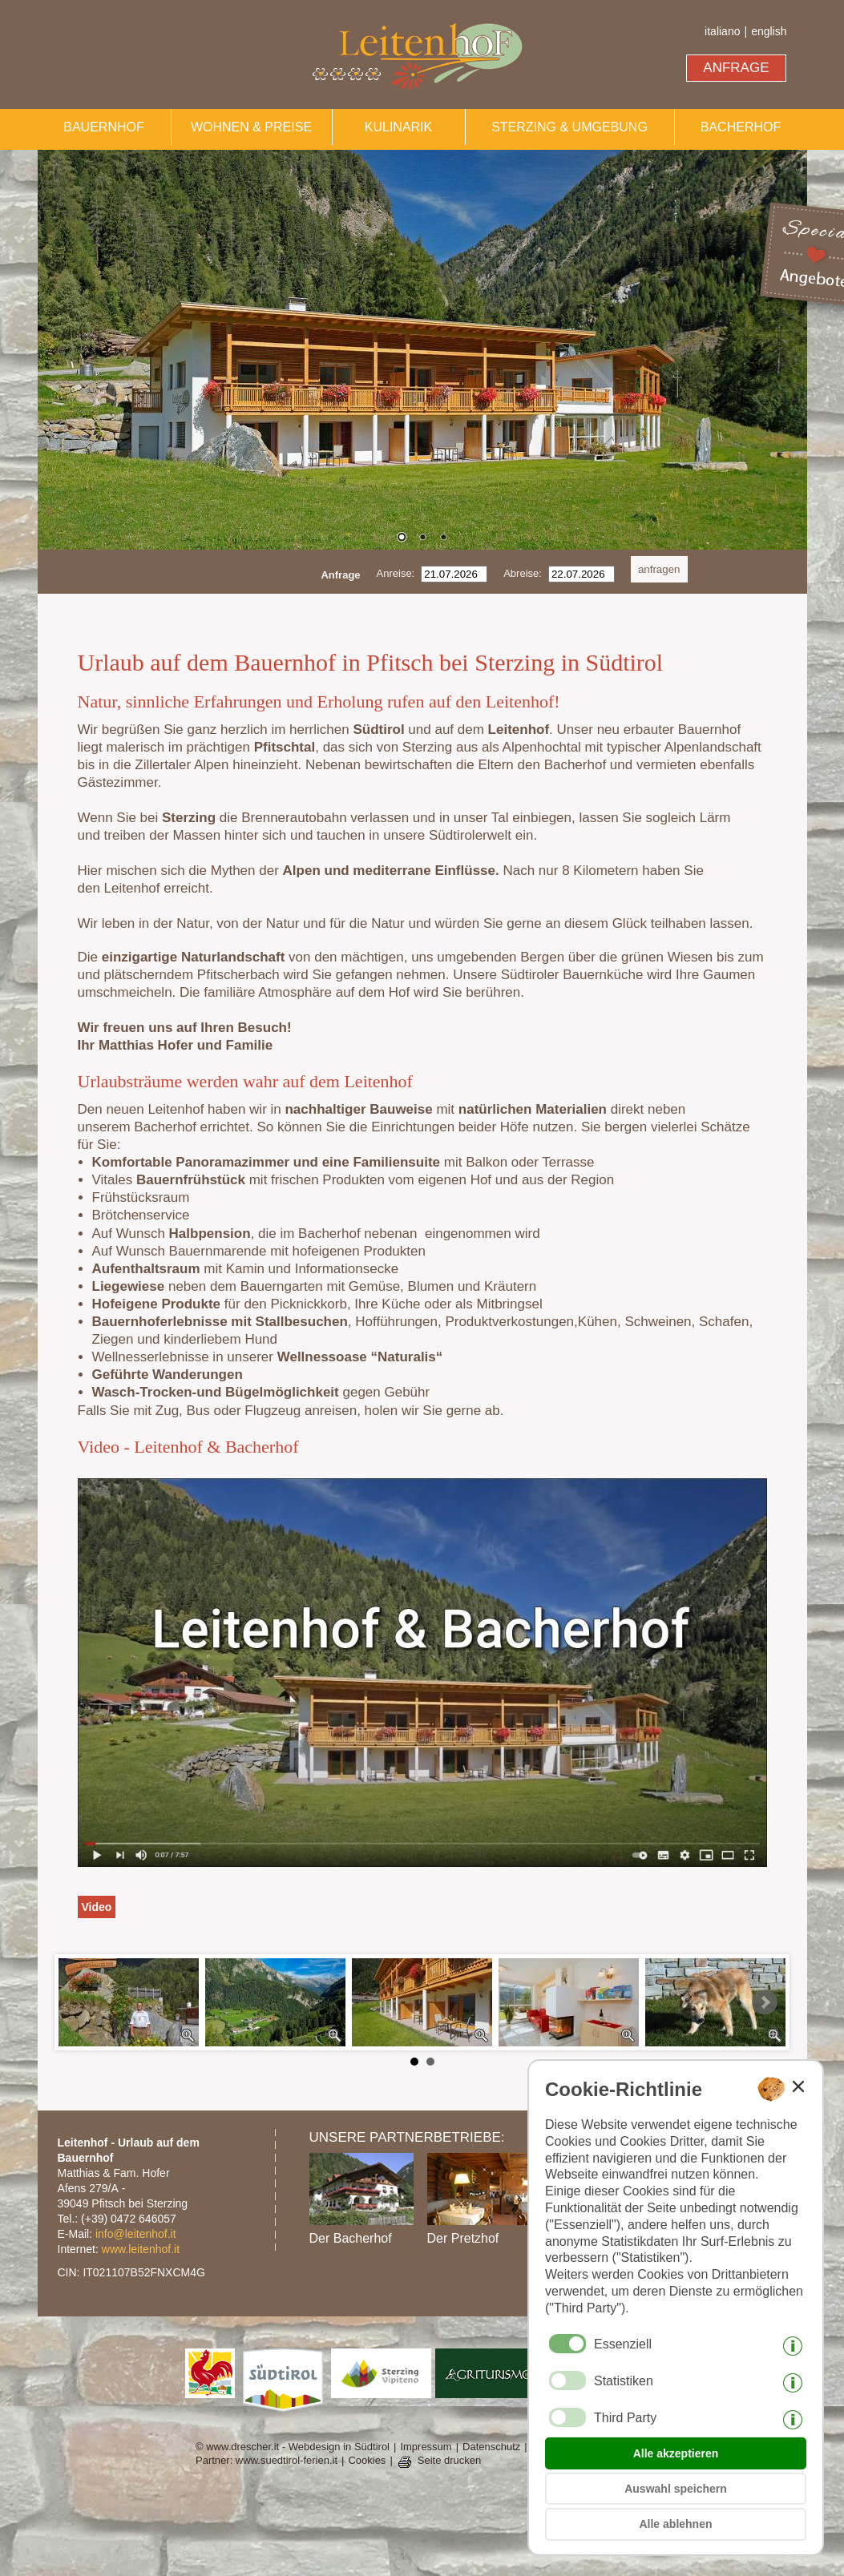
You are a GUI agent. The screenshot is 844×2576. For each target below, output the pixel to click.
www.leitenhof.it (141, 2249)
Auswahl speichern (675, 2488)
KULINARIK (398, 127)
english (768, 31)
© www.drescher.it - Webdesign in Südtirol (293, 2447)
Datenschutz (491, 2447)
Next (764, 2002)
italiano (722, 31)
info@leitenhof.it (135, 2233)
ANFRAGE (736, 67)
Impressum (425, 2447)
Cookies (367, 2460)
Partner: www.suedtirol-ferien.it (266, 2460)
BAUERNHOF (103, 127)
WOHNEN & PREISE (251, 127)
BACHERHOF (741, 127)
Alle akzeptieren (676, 2453)
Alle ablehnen (675, 2524)
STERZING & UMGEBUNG (569, 127)
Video (97, 1907)
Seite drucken (450, 2460)
